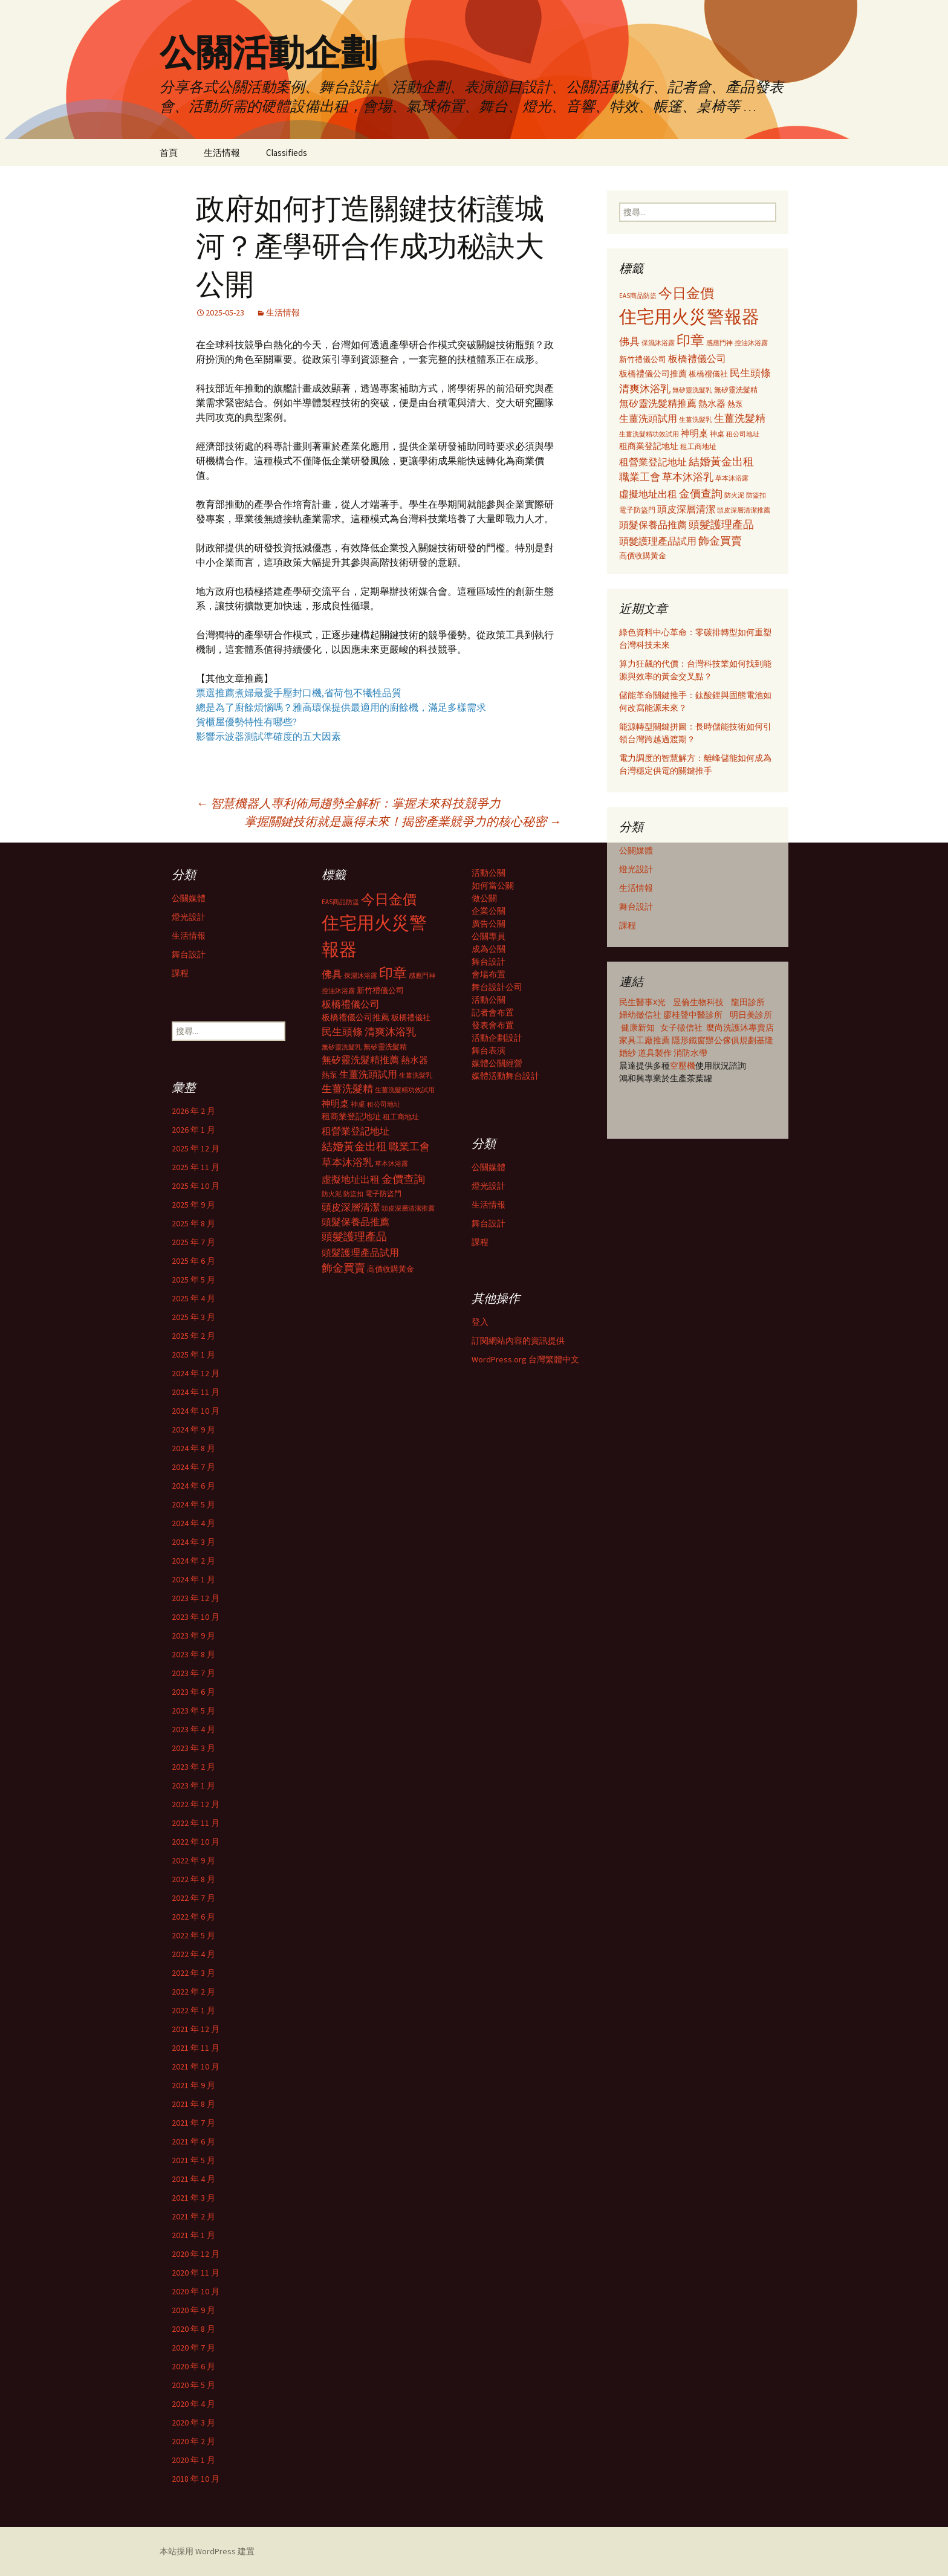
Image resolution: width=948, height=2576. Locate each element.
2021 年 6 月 (193, 2141)
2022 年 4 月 (193, 1954)
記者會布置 (493, 1012)
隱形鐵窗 (689, 1040)
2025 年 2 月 (193, 1335)
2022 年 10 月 (195, 1841)
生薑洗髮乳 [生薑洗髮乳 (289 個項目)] (695, 419)
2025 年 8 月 (193, 1223)
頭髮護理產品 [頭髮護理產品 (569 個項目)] (721, 524)
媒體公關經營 (497, 1063)
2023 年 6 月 (193, 1691)
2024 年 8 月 (193, 1448)
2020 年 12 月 (195, 2253)
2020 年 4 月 (193, 2403)
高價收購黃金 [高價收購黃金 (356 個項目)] (642, 556)
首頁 (169, 152)
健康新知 (638, 1027)
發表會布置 (493, 1025)
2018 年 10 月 (195, 2478)
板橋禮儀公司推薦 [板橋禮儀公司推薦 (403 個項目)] (653, 373)
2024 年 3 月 (193, 1541)
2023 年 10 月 (195, 1616)
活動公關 (488, 872)
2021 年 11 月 (195, 2047)
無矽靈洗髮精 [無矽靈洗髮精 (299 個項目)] (736, 390)
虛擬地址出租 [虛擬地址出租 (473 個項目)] (648, 494)
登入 (480, 1321)
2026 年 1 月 (193, 1129)
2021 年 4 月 (193, 2178)
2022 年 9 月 (193, 1860)
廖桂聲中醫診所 (692, 1014)
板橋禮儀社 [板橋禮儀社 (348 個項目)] (708, 374)
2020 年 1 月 (193, 2460)
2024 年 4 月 (193, 1523)
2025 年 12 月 (195, 1148)
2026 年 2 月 (193, 1110)
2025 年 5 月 (193, 1279)
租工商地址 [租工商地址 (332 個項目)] (698, 446)
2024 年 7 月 (193, 1466)
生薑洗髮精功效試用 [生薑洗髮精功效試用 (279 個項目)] (649, 434)
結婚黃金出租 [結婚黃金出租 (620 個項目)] (721, 461)
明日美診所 (750, 1014)
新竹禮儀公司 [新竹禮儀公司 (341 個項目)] (642, 359)
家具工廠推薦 (645, 1040)
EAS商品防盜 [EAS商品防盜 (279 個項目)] (638, 295)
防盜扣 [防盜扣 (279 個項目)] (756, 495)
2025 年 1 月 (193, 1354)
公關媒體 (636, 850)
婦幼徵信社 (641, 1014)
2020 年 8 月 (193, 2328)
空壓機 (682, 1065)
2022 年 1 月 (193, 2010)
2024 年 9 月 (193, 1429)
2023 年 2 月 (193, 1766)
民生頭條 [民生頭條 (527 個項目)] (750, 373)
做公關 (484, 898)
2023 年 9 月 (193, 1635)
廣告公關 (488, 923)
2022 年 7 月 (193, 1897)
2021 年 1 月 (193, 2235)
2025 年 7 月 (193, 1242)
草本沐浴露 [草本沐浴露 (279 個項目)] (731, 478)
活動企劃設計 (497, 1037)
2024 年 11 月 (195, 1392)
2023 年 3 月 (193, 1748)
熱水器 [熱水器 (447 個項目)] (712, 403)
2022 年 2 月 (193, 1991)
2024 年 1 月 (193, 1579)
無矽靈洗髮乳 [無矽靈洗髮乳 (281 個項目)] (692, 390)
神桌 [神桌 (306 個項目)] (717, 433)
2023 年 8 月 (193, 1654)
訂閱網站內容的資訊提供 (518, 1340)
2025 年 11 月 (195, 1167)
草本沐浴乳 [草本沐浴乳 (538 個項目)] (687, 477)
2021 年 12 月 (195, 2029)
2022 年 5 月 (193, 1935)
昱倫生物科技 (698, 1002)
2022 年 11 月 (195, 1822)
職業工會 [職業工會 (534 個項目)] (639, 477)
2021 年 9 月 (193, 2085)
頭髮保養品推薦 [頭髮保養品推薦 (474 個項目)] (653, 525)
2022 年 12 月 (195, 1804)
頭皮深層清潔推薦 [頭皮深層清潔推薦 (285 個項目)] (743, 510)
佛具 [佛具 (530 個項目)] (629, 341)
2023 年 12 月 (195, 1598)
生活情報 (222, 152)
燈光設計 (636, 869)
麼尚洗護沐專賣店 (740, 1027)
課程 (627, 925)
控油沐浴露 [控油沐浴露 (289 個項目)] (751, 342)
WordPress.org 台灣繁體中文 (525, 1359)
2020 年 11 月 (195, 2272)
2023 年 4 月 (193, 1729)
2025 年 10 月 (195, 1185)
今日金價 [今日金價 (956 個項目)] (686, 293)
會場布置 (488, 974)
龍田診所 (748, 1002)
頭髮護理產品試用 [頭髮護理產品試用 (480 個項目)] (657, 541)
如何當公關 (493, 885)
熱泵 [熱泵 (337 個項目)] (735, 404)
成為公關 (488, 948)
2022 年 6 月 (193, 1916)
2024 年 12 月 (195, 1373)
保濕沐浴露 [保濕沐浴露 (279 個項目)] (658, 342)
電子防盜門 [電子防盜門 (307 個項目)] (637, 509)
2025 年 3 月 (193, 1317)
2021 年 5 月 (193, 2160)
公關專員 (488, 936)
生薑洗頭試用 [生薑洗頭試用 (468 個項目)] (648, 418)
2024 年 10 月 (195, 1410)
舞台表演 (488, 1050)
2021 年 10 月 (195, 2066)
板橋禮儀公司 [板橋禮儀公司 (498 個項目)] (697, 358)
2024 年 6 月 (193, 1485)
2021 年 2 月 (193, 2216)
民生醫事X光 (642, 1002)
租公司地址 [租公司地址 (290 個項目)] (742, 434)
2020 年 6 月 (193, 2366)
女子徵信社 (681, 1027)
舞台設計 (636, 906)
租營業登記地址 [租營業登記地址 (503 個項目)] (653, 462)
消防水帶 (690, 1052)
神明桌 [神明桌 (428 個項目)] (694, 433)
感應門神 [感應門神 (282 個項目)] (719, 342)
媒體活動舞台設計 (505, 1075)
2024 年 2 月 (193, 1560)
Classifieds (286, 152)
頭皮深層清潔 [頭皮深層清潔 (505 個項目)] (686, 509)
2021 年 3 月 (193, 2197)
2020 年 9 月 (193, 2310)
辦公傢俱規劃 (731, 1040)
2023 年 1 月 (193, 1785)
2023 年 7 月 (193, 1673)
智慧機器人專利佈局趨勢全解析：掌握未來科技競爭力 (348, 803)
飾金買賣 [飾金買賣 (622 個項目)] (720, 541)
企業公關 (488, 910)
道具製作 (656, 1052)
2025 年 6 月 (193, 1260)
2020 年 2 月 (193, 2441)
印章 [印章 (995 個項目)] (690, 340)
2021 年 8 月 (193, 2104)
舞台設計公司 (497, 987)
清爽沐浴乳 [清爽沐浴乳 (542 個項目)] (644, 388)
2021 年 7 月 (193, 2122)
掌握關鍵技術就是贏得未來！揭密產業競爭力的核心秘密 (402, 821)
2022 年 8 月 (193, 1879)
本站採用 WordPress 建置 (207, 2551)
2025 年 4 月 (193, 1298)
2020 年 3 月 (193, 2422)
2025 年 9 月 (193, 1204)
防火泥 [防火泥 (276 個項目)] (734, 495)
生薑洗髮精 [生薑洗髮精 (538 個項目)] (739, 418)
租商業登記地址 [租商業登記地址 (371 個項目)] (648, 446)
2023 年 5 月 (193, 1710)
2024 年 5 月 (193, 1504)
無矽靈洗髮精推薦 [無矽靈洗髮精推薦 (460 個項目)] (657, 403)
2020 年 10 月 (195, 2291)
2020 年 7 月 (193, 2347)
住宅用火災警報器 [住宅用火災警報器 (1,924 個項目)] (689, 316)
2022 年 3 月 (193, 1972)
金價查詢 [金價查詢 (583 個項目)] (700, 493)
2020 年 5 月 (193, 2385)
